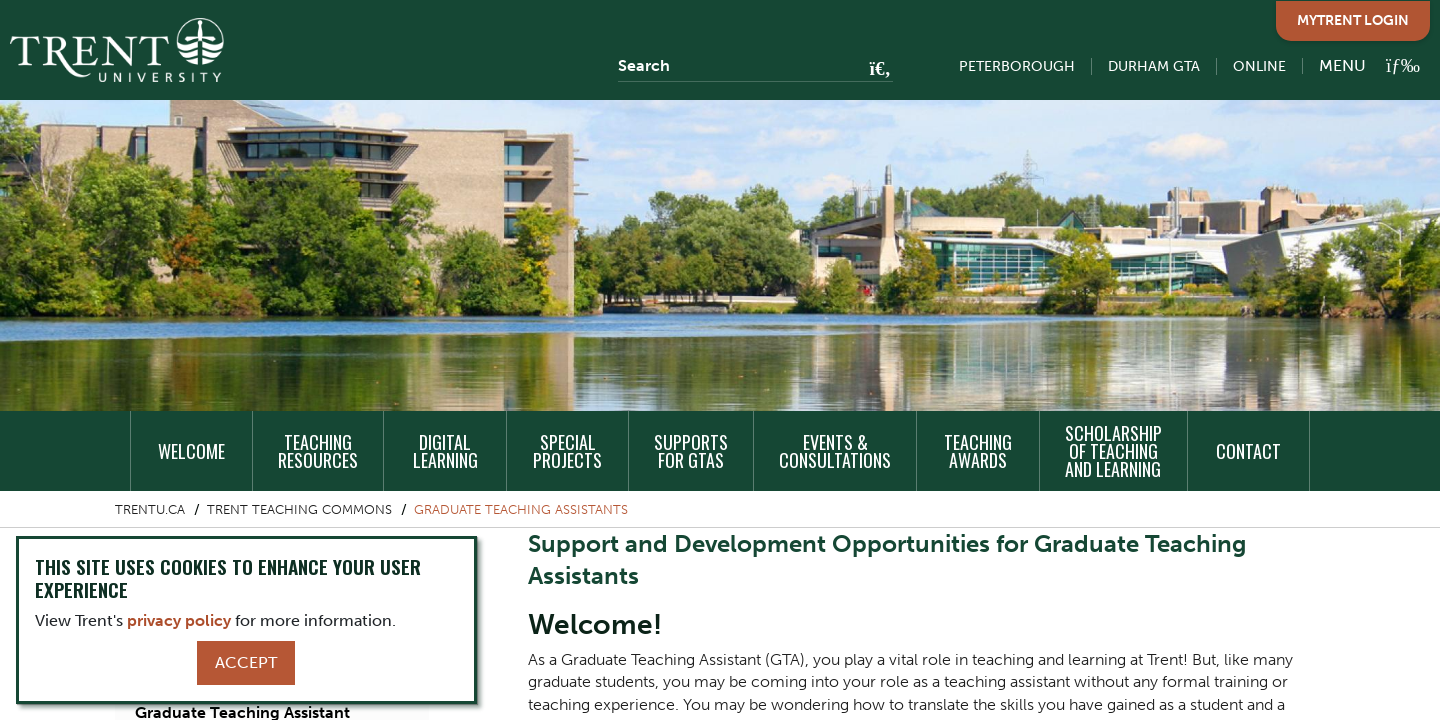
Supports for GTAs (691, 451)
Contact (1248, 451)
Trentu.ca (150, 509)
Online (1259, 66)
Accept (246, 662)
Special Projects (567, 451)
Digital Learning (445, 451)
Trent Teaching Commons (299, 509)
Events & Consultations (835, 451)
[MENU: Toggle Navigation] (1358, 65)
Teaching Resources (318, 451)
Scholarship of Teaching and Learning (1113, 451)
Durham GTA (1154, 66)
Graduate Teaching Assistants (521, 509)
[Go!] (874, 70)
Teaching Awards (978, 451)
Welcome (191, 451)
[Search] (755, 66)
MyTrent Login (1353, 20)
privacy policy (179, 620)
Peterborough (1017, 66)
